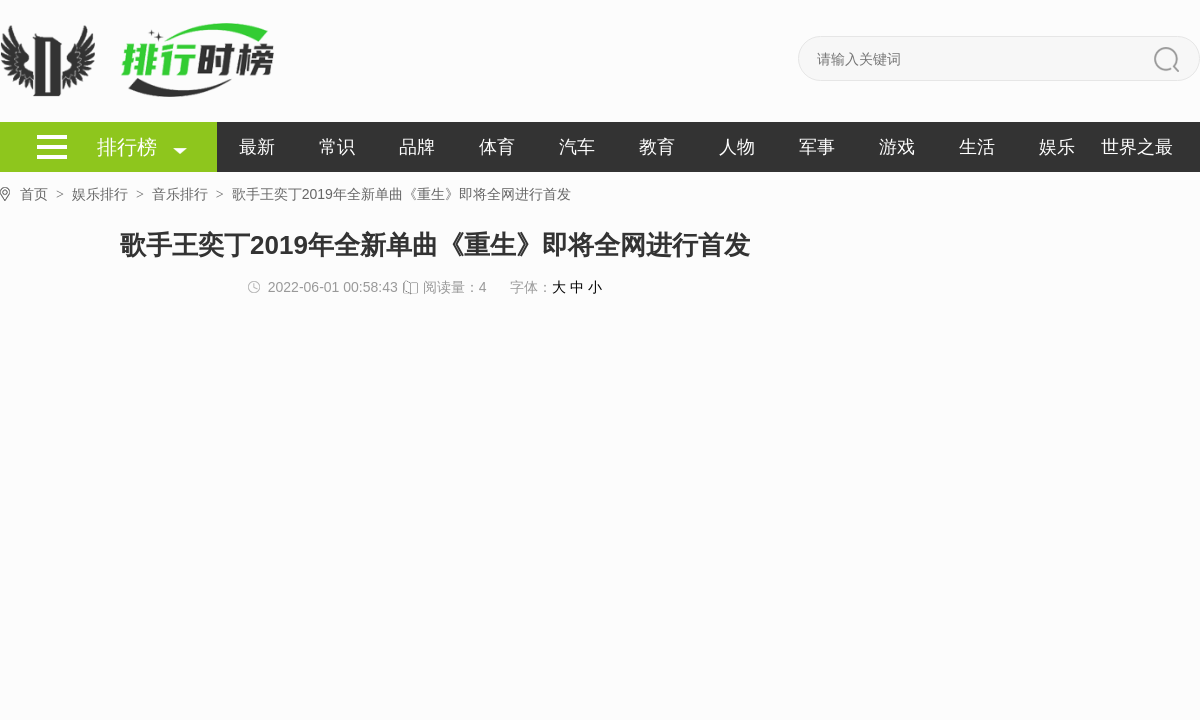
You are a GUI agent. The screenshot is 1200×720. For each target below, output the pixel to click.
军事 (817, 147)
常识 (337, 147)
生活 (977, 147)
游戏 (897, 147)
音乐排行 (192, 194)
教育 (657, 147)
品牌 (417, 147)
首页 (46, 194)
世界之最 (1137, 147)
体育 (497, 147)
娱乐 (1057, 147)
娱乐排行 (112, 194)
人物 (737, 147)
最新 (257, 147)
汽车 (577, 147)
